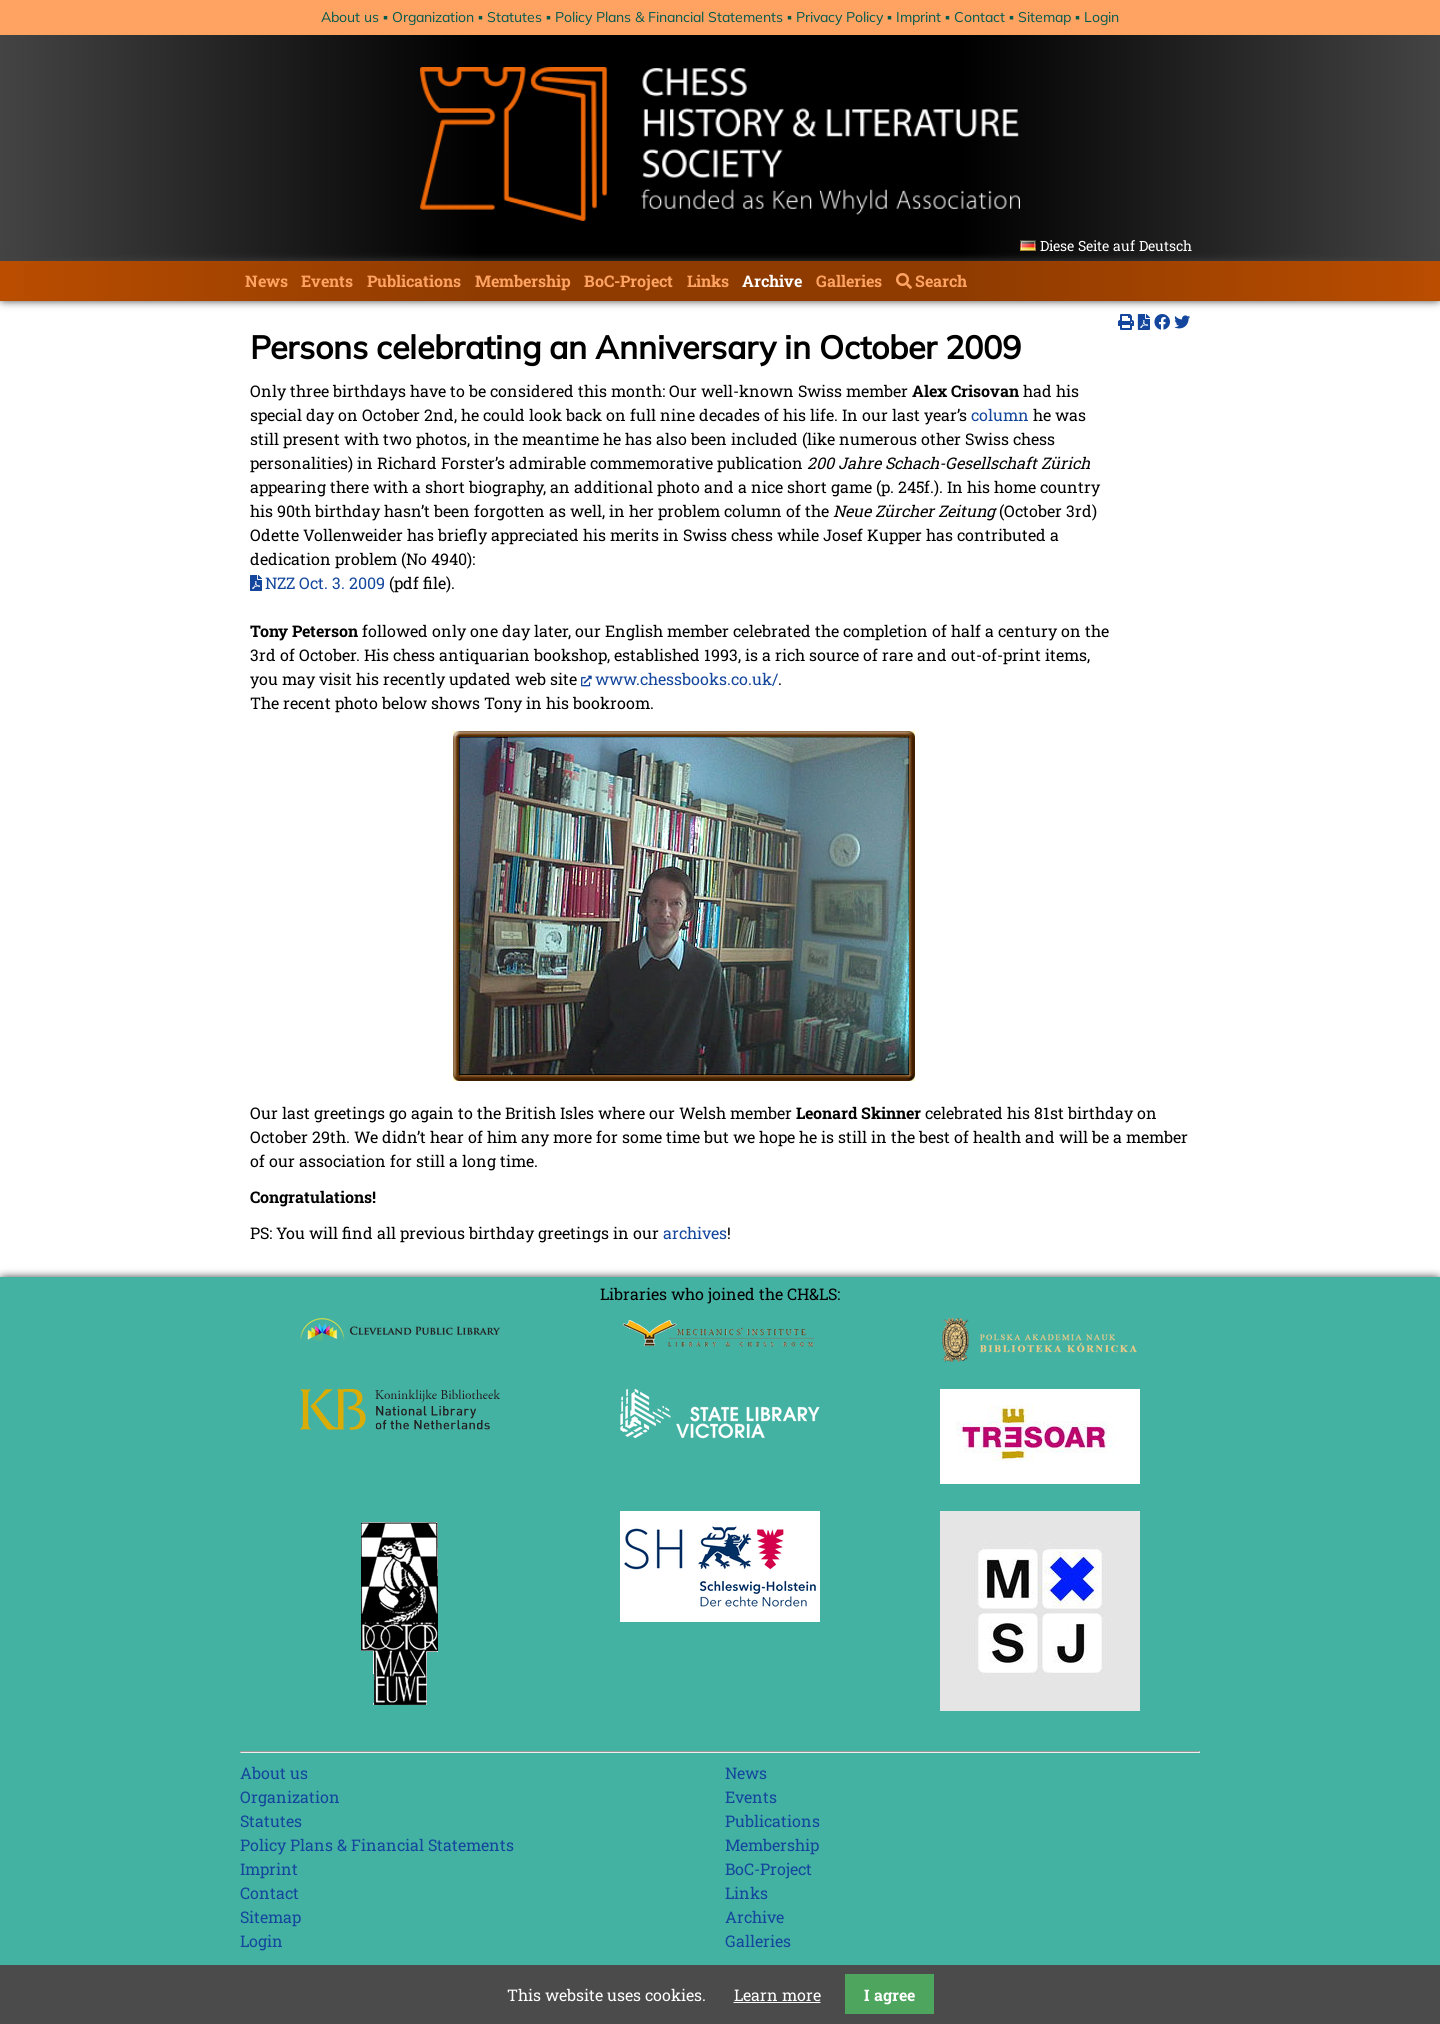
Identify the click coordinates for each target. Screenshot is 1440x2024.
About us (350, 17)
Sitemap (1044, 17)
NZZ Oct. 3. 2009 (325, 582)
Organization (433, 17)
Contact (979, 17)
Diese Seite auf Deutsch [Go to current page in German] (1116, 245)
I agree (889, 1994)
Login (1101, 17)
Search (941, 280)
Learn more (777, 1994)
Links (708, 280)
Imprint (918, 17)
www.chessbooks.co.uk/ (686, 678)
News (266, 280)
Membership (523, 280)
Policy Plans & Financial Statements (669, 17)
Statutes (514, 17)
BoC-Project (628, 280)
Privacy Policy (839, 17)
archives (695, 1232)
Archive (772, 280)
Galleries (849, 280)
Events (327, 280)
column (1000, 414)
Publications (414, 280)
